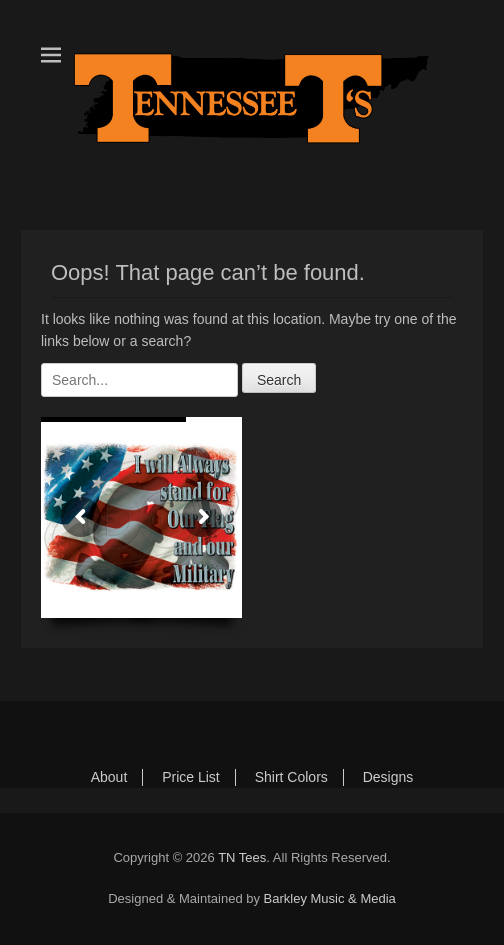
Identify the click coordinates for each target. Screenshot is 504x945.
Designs (388, 777)
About (109, 777)
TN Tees (242, 857)
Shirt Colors (291, 777)
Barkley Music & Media (330, 898)
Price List (191, 777)
